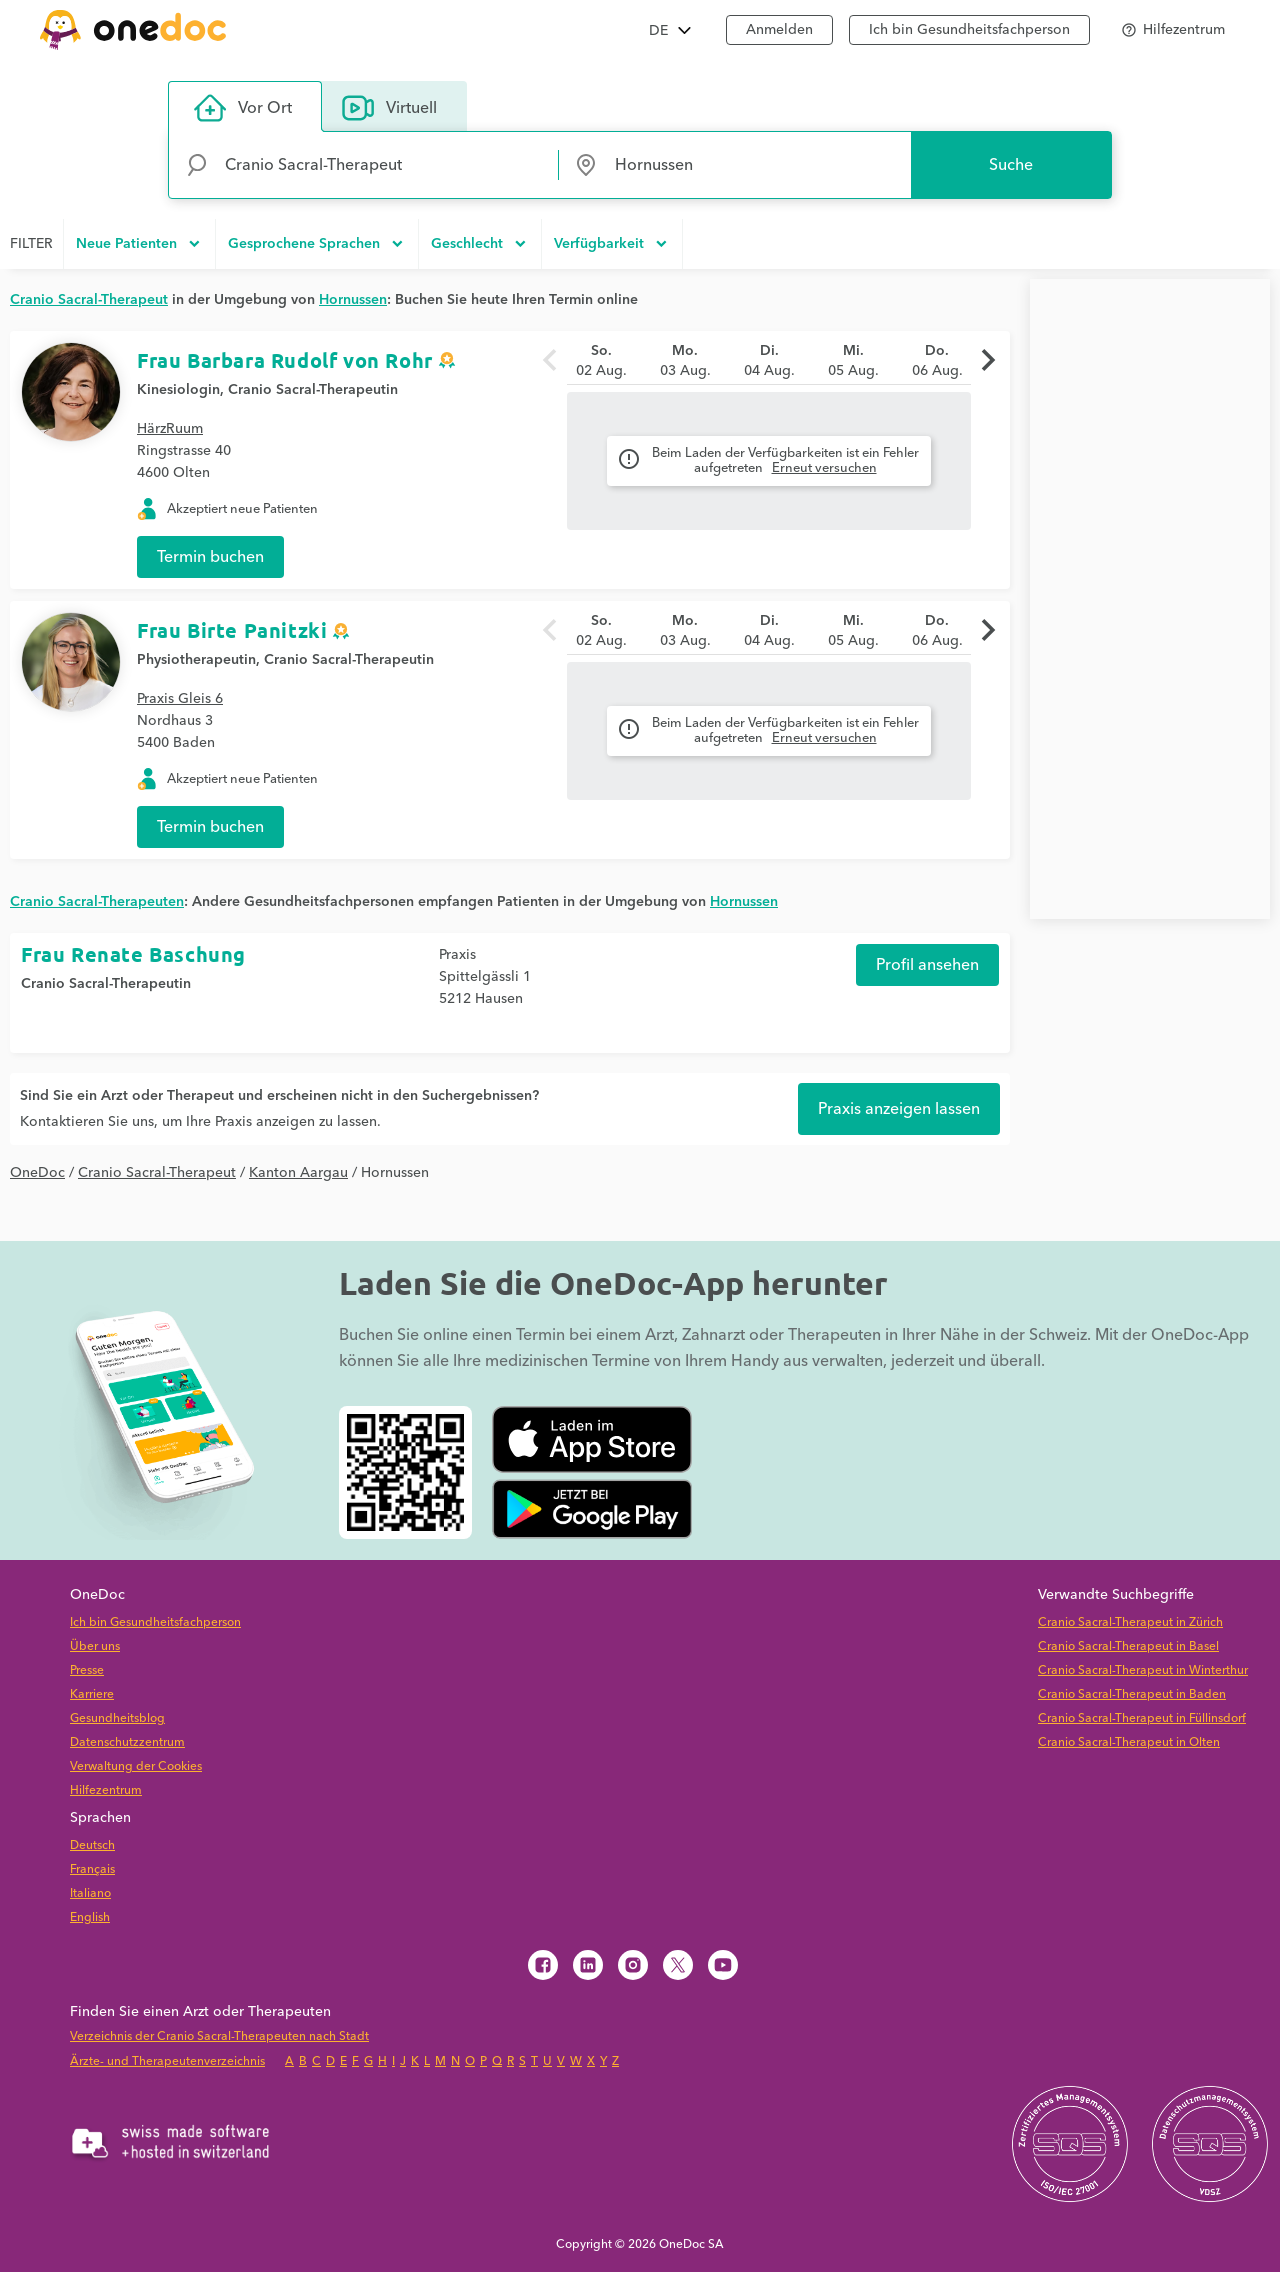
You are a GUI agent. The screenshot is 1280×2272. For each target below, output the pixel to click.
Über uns (95, 1646)
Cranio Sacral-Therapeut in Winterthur (1143, 1670)
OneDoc (37, 1173)
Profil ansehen (927, 965)
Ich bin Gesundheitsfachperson (155, 1622)
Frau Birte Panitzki (232, 630)
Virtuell (389, 108)
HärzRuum (170, 429)
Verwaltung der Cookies (136, 1766)
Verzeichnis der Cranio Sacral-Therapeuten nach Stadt (219, 2036)
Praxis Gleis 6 (180, 699)
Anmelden (779, 30)
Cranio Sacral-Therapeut (157, 1173)
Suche (1011, 165)
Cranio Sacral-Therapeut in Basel (1128, 1646)
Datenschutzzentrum (127, 1742)
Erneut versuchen (824, 468)
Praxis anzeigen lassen (899, 1109)
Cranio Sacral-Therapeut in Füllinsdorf (1142, 1718)
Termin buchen (210, 557)
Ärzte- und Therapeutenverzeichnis (167, 2061)
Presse (87, 1670)
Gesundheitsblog (117, 1718)
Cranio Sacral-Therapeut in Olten (1129, 1742)
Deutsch (92, 1845)
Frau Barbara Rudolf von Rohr (285, 360)
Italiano (90, 1893)
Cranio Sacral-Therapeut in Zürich (1130, 1622)
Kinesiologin (178, 390)
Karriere (92, 1694)
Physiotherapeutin (196, 660)
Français (92, 1869)
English (90, 1917)
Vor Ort (243, 108)
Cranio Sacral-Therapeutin (313, 390)
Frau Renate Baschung (133, 954)
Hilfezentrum (106, 1790)
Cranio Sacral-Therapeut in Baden (1132, 1694)
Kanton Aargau (298, 1173)
